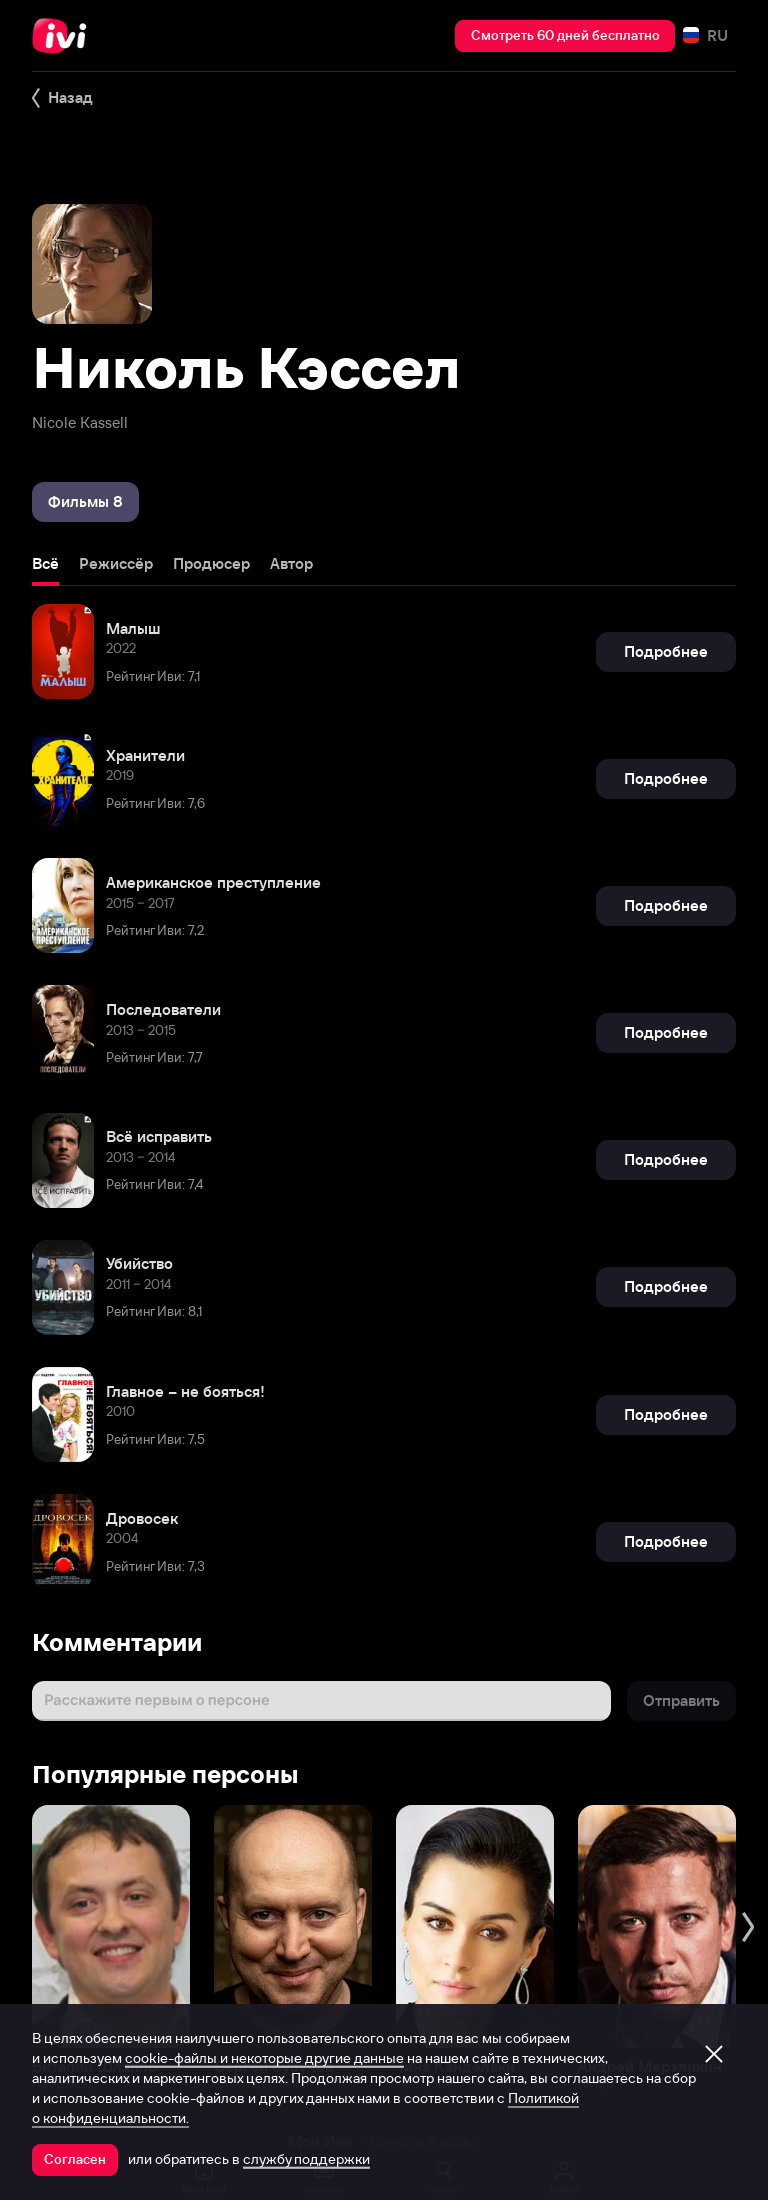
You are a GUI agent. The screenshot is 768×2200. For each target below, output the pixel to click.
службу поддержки (306, 2159)
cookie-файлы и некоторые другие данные (264, 2058)
